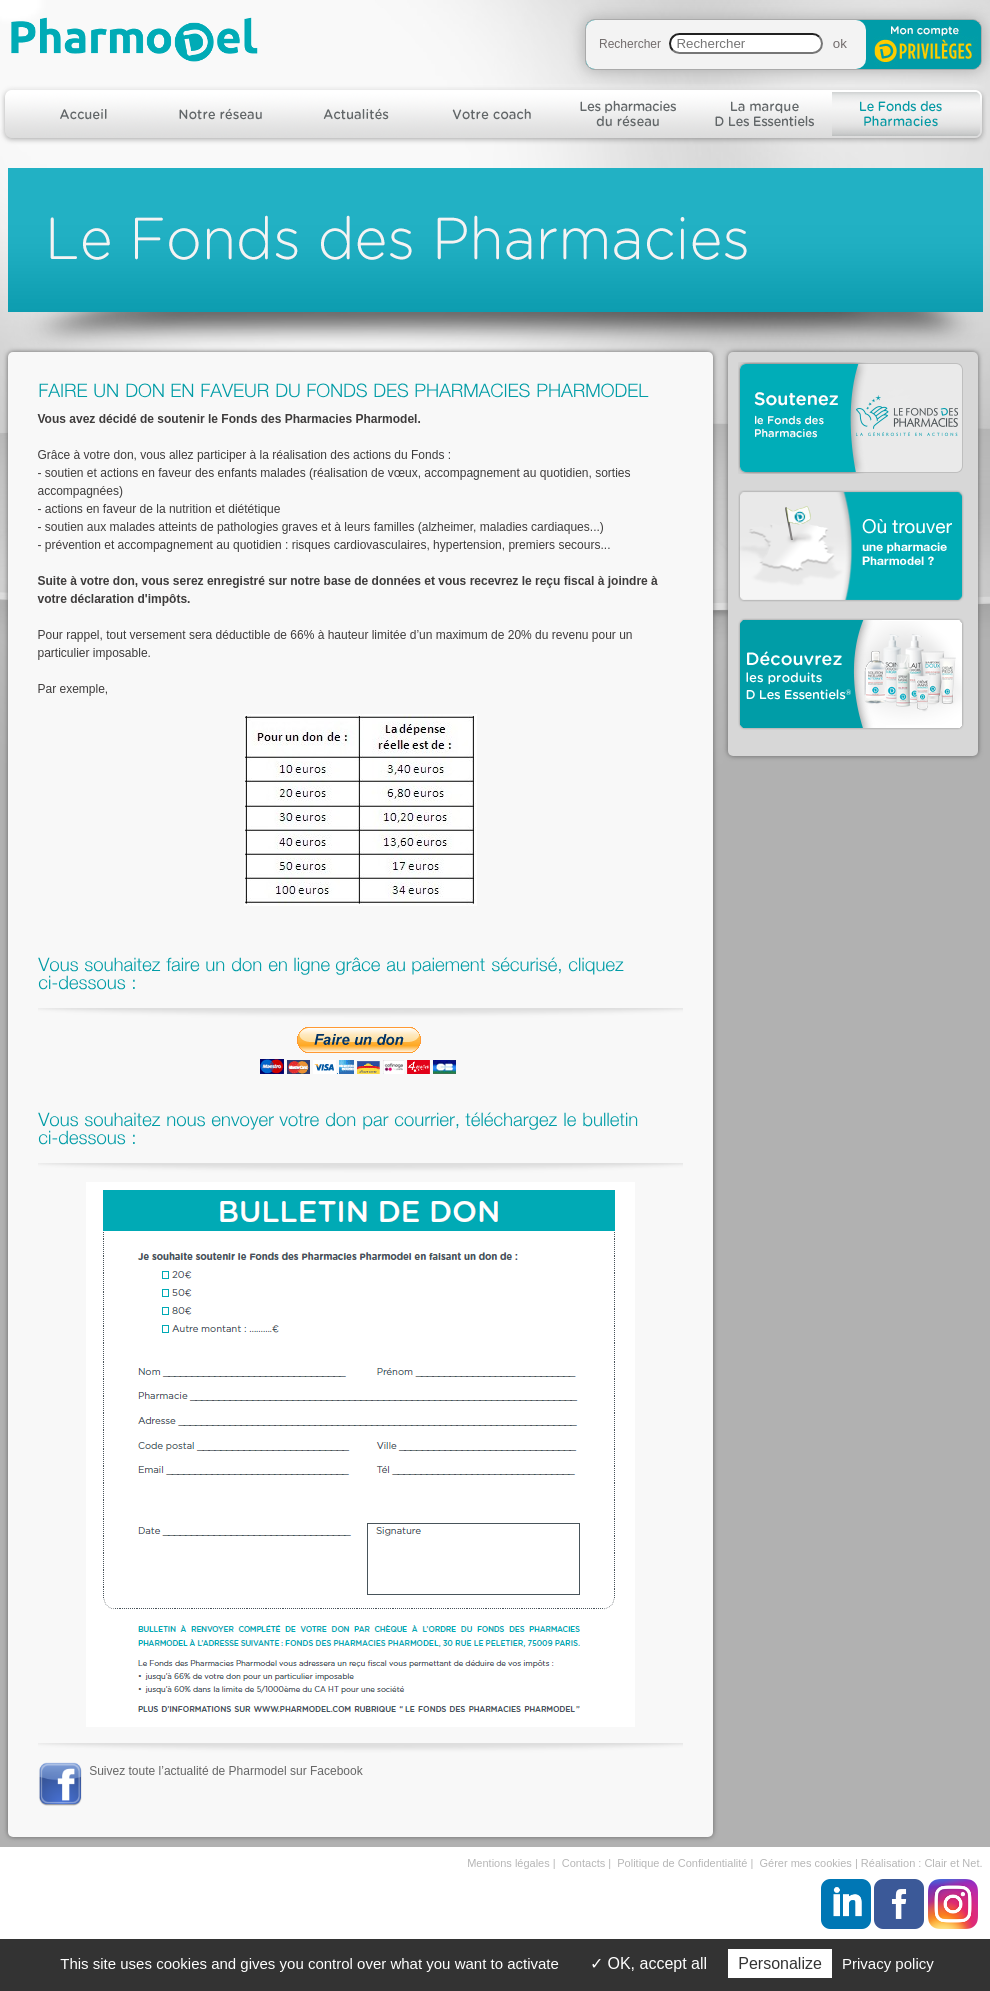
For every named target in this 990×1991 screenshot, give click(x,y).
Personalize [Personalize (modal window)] (780, 1963)
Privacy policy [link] (888, 1963)
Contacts (583, 1863)
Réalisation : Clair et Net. (922, 1863)
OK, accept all (648, 1963)
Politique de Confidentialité (682, 1863)
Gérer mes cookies (806, 1863)
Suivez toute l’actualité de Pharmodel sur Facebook (226, 1771)
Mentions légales (508, 1863)
